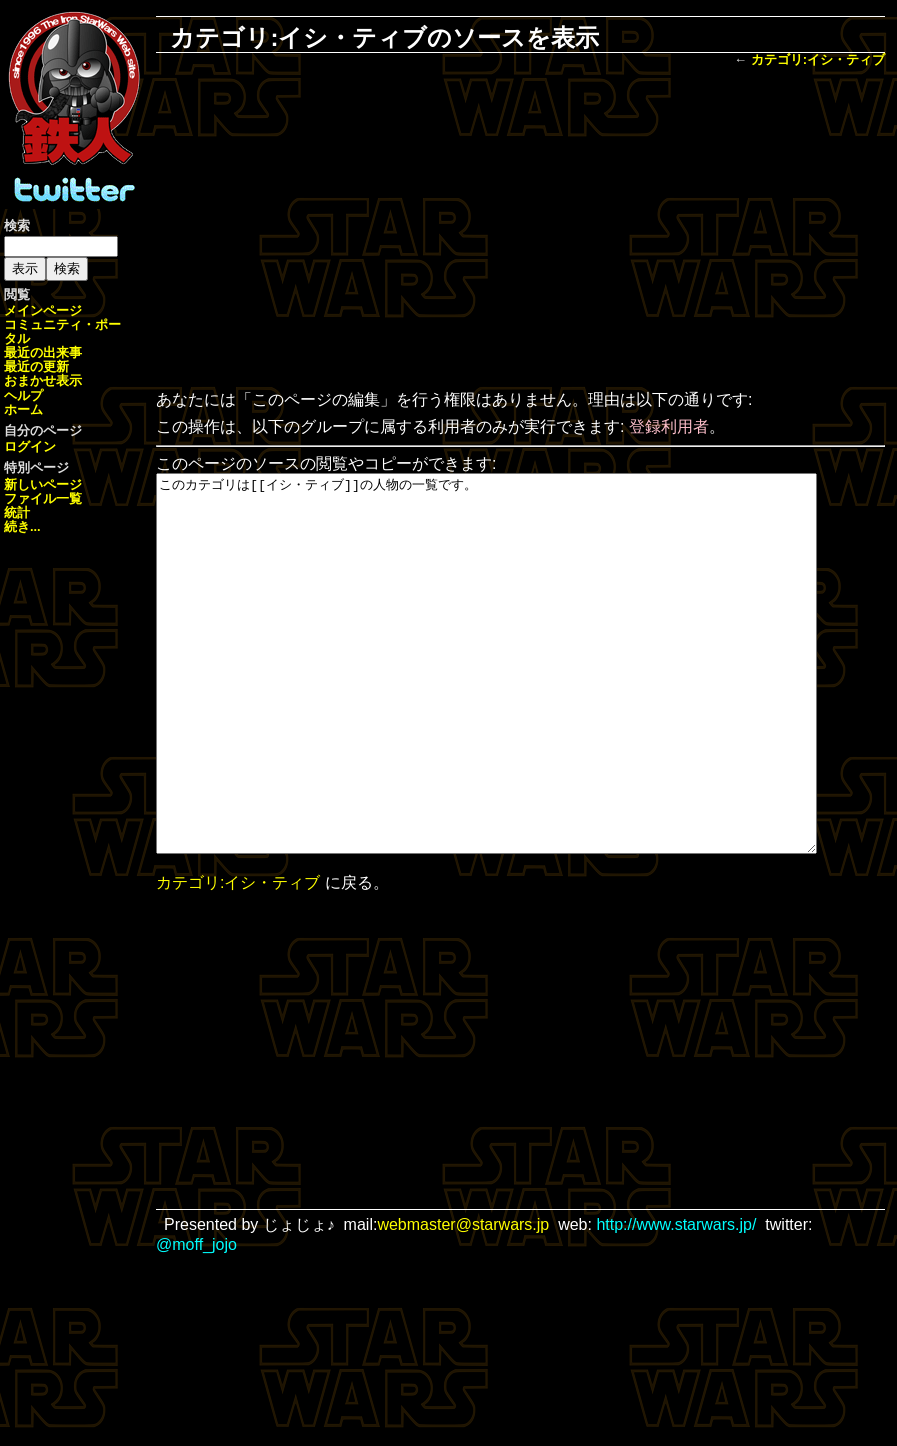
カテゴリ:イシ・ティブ (818, 59)
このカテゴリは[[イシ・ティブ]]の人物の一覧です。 (526, 701)
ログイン (30, 446)
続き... (22, 526)
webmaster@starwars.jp (463, 1299)
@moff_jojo (196, 1319)
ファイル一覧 (43, 498)
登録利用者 (669, 426)
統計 (17, 512)
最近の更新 (36, 366)
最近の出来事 (43, 352)
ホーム (23, 409)
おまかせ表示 (43, 380)
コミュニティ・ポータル (62, 331)
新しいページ (43, 484)
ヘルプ (23, 395)
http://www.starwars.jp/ (676, 1299)
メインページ (43, 310)
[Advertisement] (520, 231)
